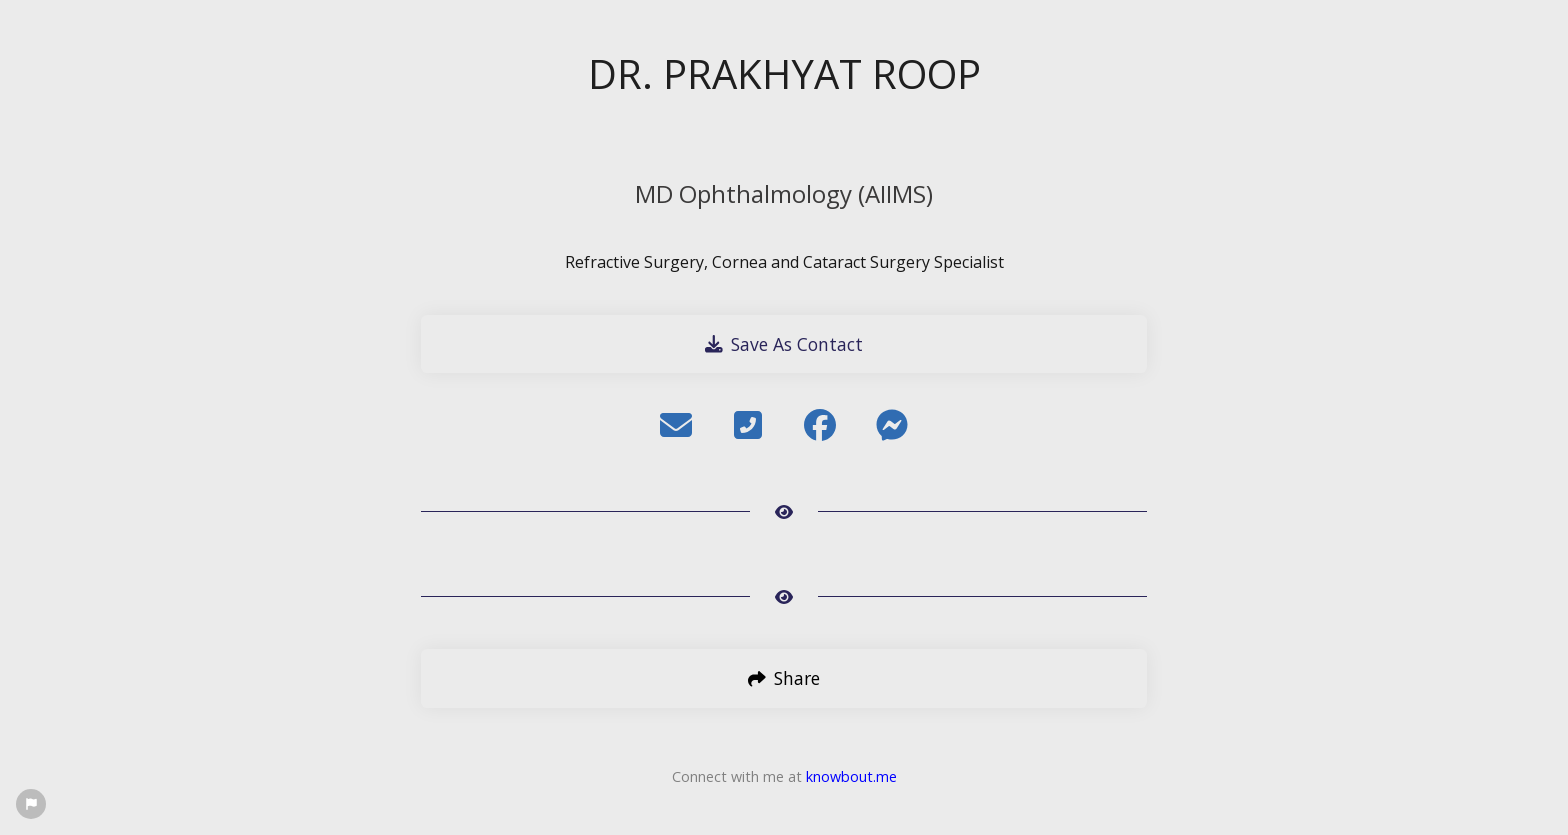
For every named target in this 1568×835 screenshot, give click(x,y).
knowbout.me (851, 776)
